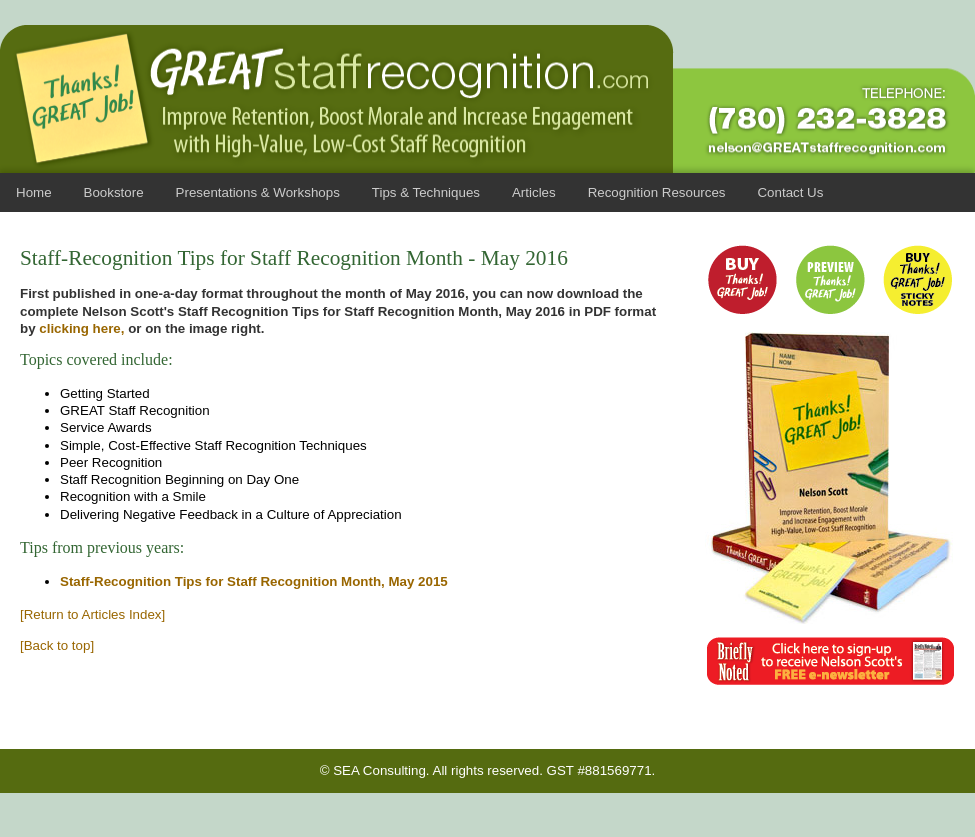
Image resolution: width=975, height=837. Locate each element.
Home (34, 192)
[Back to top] (57, 645)
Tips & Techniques (426, 192)
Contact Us (790, 192)
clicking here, (81, 328)
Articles (534, 192)
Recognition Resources (657, 192)
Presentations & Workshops (258, 192)
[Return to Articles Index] (92, 614)
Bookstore (114, 192)
